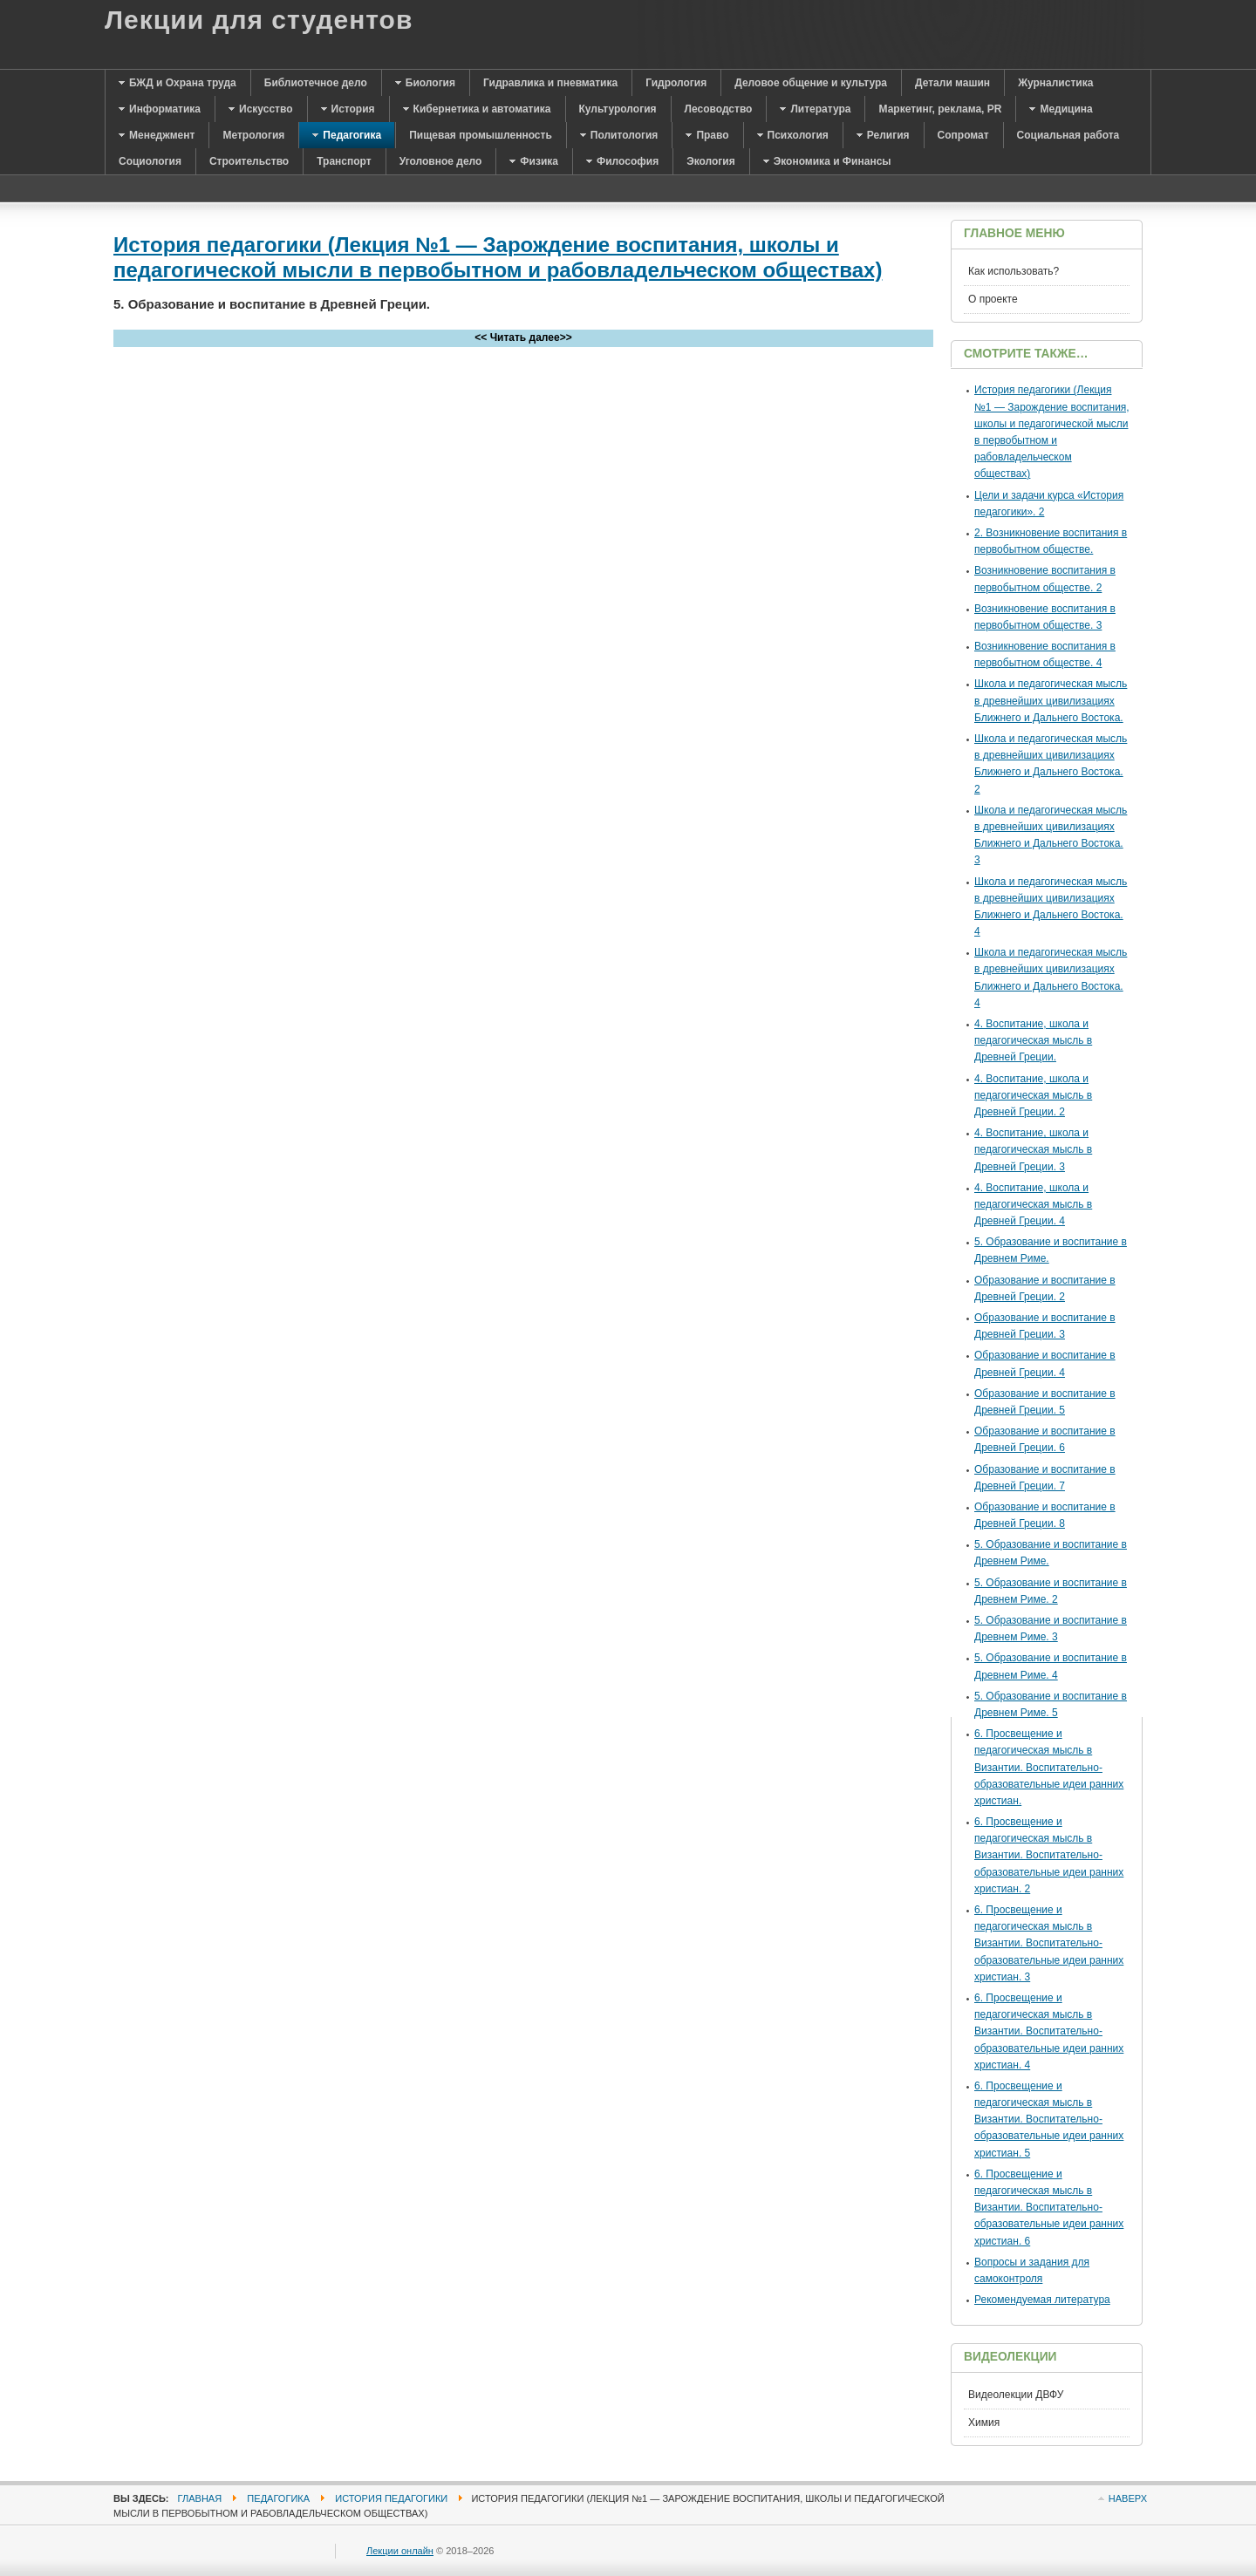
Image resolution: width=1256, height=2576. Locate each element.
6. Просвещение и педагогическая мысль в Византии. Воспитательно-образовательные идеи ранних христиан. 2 (1048, 1855)
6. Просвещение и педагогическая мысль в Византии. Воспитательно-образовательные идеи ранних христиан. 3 (1048, 1943)
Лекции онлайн (399, 2550)
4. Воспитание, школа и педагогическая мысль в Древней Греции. (1033, 1040)
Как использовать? (1013, 271)
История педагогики (391, 2498)
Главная (200, 2498)
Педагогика (278, 2498)
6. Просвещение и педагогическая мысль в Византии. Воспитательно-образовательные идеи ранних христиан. (1048, 1767)
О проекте (993, 299)
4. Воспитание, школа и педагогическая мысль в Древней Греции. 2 (1033, 1095)
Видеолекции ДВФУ (1015, 2395)
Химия (984, 2422)
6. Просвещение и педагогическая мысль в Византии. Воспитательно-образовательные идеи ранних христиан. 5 (1048, 2119)
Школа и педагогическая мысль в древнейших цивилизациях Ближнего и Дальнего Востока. (1050, 700)
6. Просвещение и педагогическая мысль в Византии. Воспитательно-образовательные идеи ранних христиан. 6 (1048, 2207)
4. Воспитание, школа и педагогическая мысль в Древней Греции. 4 (1033, 1204)
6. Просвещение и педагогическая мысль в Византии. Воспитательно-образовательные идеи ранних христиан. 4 (1048, 2031)
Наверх (1128, 2498)
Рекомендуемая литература (1042, 2299)
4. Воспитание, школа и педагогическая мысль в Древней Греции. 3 (1033, 1149)
